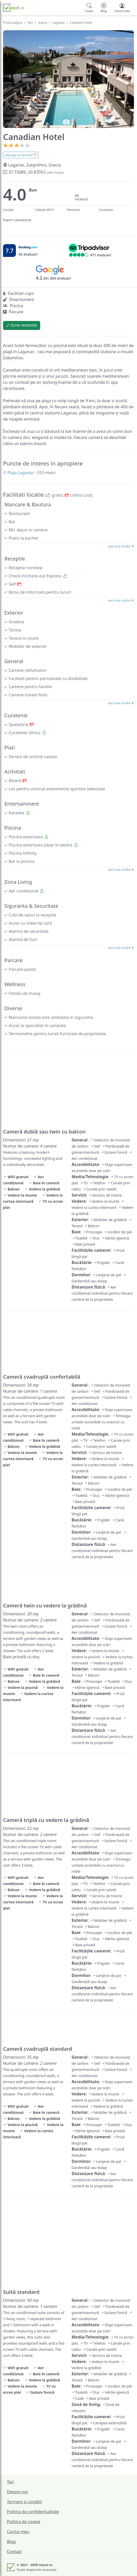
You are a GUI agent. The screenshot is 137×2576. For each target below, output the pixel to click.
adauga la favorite (21, 155)
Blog (11, 2541)
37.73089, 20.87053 (33, 172)
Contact (14, 2551)
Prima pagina (12, 22)
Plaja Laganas (21, 472)
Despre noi (17, 2492)
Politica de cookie (23, 2521)
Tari (30, 22)
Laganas (58, 22)
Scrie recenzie (21, 325)
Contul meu (18, 2531)
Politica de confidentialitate (33, 2511)
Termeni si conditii (24, 2502)
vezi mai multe (121, 546)
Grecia (42, 22)
